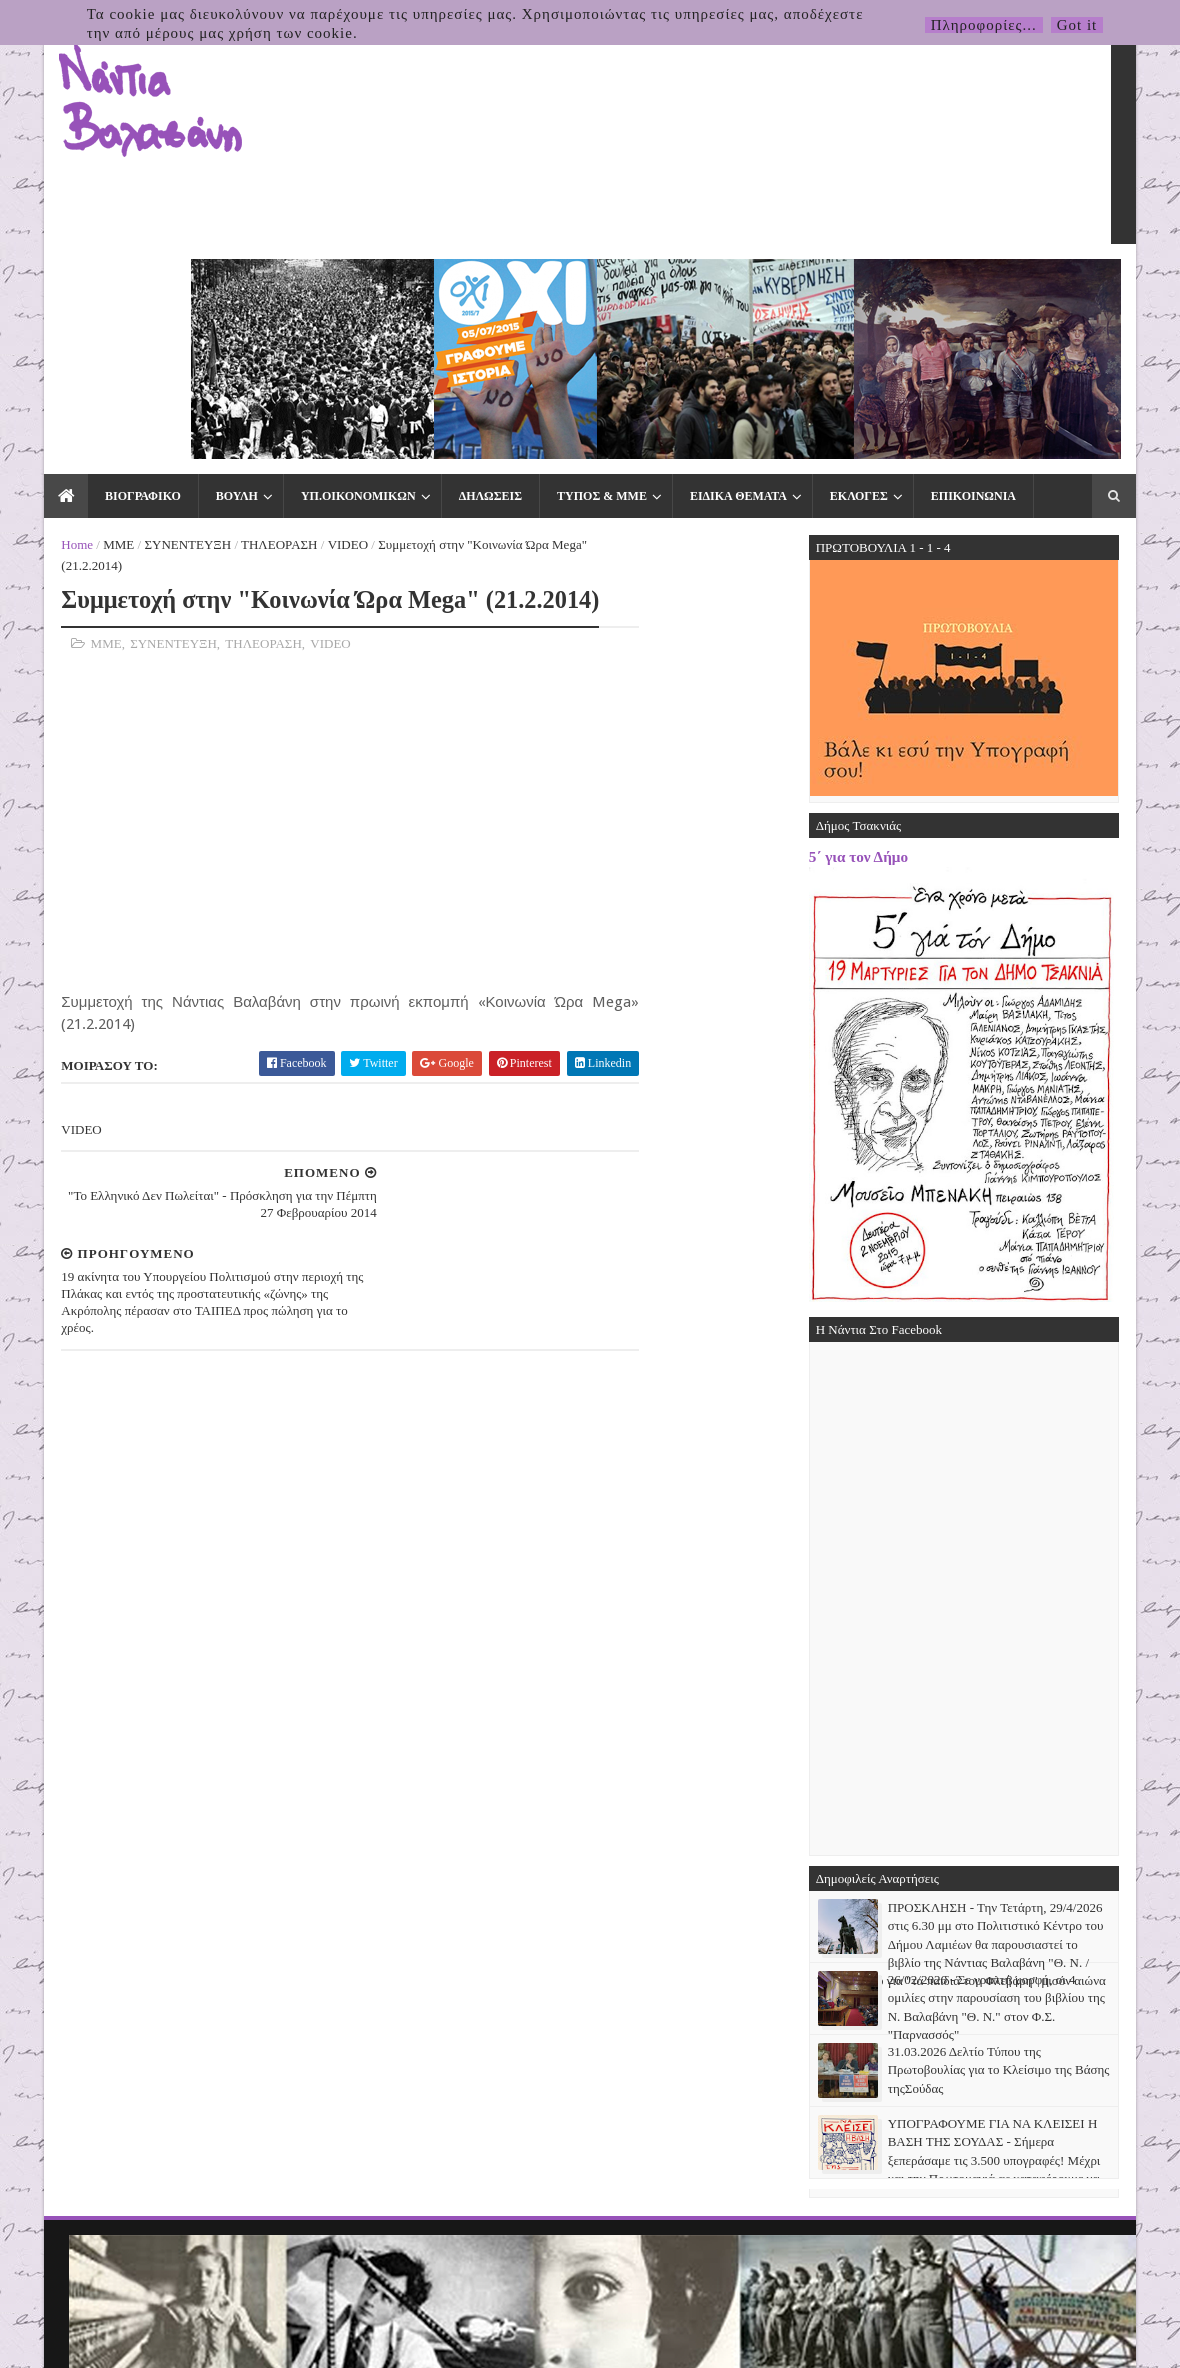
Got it (1077, 25)
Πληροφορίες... (984, 25)
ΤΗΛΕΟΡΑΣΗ (236, 331)
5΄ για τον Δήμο (901, 642)
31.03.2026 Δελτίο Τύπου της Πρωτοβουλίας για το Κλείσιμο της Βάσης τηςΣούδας (1042, 1856)
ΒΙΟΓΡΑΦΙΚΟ (99, 282)
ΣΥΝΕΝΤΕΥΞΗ (144, 331)
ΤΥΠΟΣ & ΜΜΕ (558, 282)
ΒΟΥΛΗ (193, 282)
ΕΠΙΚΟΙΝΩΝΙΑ (929, 282)
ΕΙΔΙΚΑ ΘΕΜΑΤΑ (694, 282)
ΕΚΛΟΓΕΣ (815, 282)
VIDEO (304, 331)
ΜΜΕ (75, 331)
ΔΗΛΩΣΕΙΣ (446, 282)
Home (34, 331)
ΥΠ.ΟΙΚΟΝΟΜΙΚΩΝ (314, 282)
